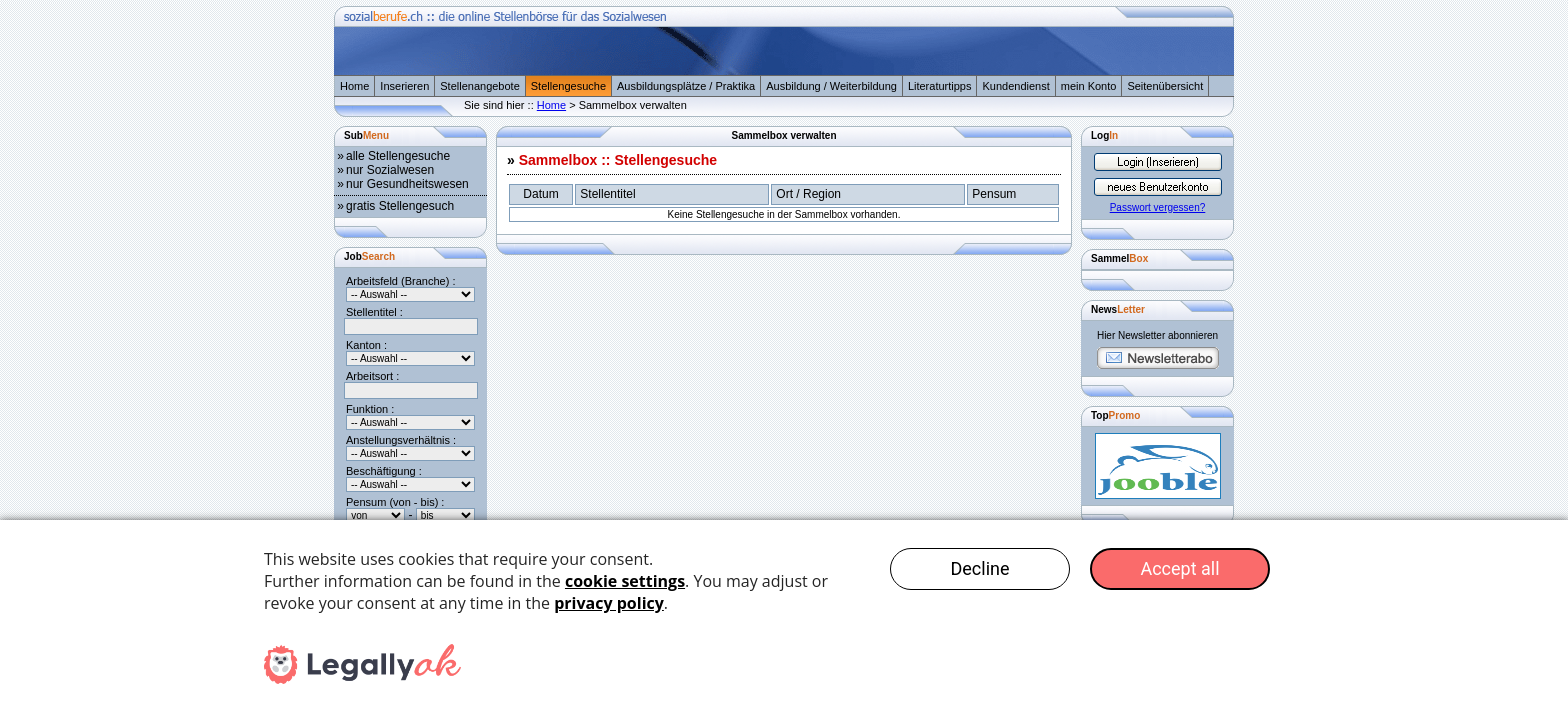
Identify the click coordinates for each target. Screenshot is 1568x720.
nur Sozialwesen (390, 170)
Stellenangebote (480, 86)
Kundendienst (1015, 86)
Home (354, 86)
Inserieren (404, 86)
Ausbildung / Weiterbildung (831, 86)
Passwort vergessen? (1158, 207)
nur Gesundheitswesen (407, 184)
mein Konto (1089, 86)
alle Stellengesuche (398, 156)
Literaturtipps (940, 86)
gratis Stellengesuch (400, 206)
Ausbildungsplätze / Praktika (686, 86)
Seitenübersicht (1165, 86)
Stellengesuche (568, 86)
